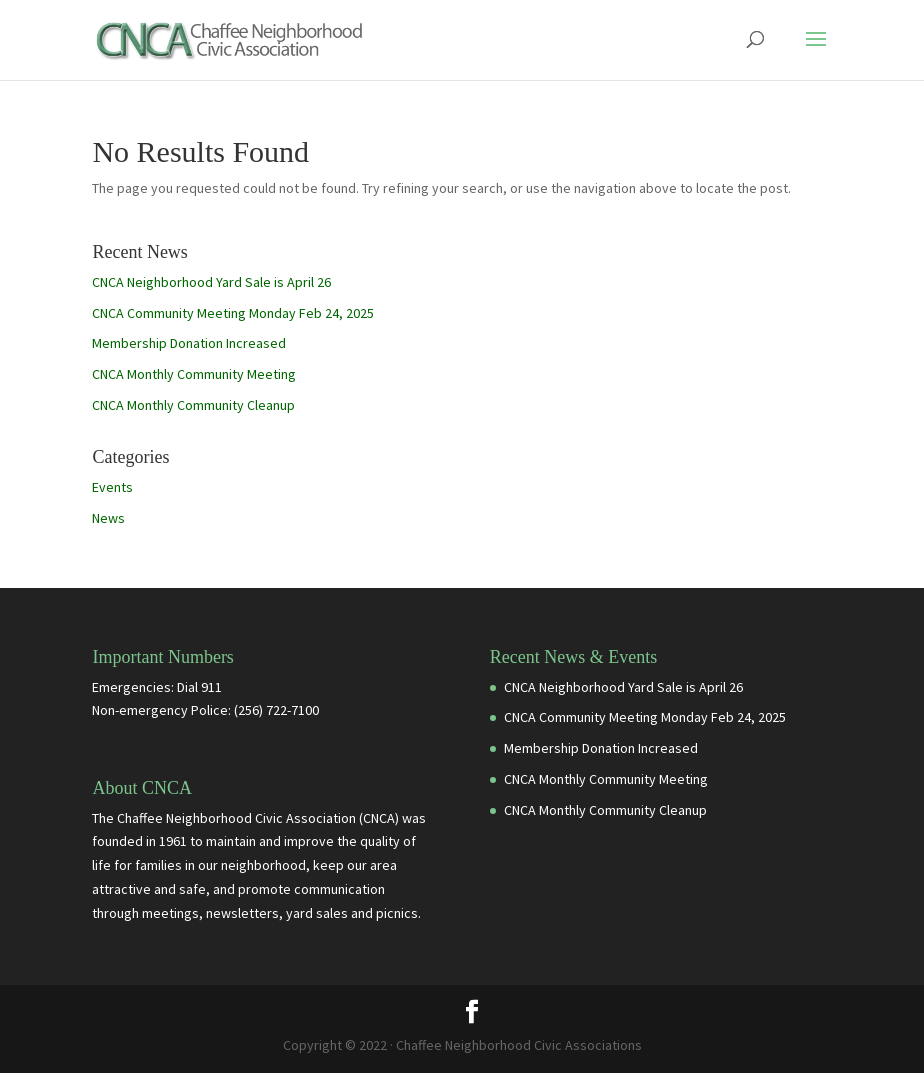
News (108, 518)
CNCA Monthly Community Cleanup (193, 405)
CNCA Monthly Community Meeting (194, 374)
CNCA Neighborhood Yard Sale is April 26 (211, 282)
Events (112, 487)
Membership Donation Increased (189, 343)
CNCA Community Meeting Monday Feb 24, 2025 (233, 313)
